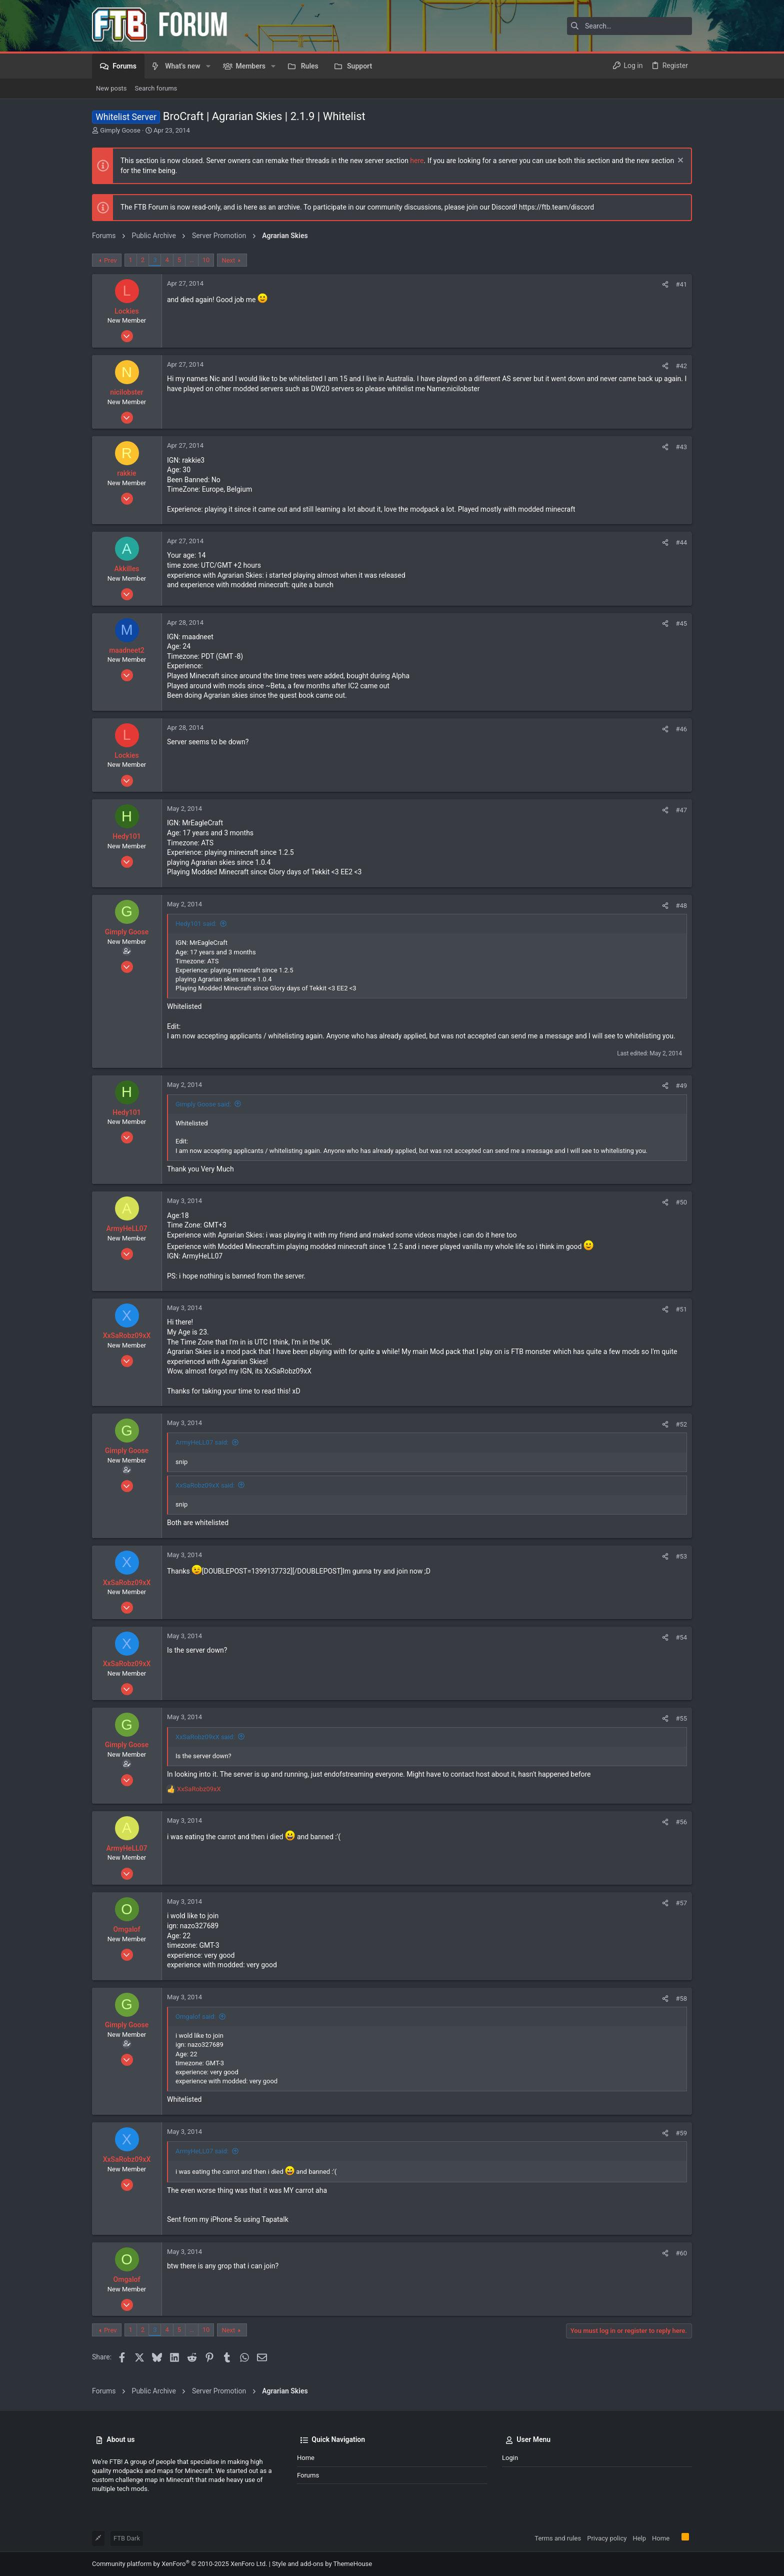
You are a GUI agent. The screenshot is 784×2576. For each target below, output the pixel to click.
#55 (681, 1718)
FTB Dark (127, 2538)
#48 (681, 905)
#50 (681, 1202)
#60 (681, 2253)
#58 (681, 1998)
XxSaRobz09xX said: (205, 1485)
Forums (308, 2475)
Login (510, 2457)
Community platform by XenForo (179, 2563)
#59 (681, 2133)
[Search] (629, 26)
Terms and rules (557, 2538)
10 (206, 260)
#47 (681, 810)
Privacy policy (606, 2538)
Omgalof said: (196, 2016)
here (417, 161)
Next (228, 260)
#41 (681, 284)
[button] (208, 66)
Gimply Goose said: (203, 1104)
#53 (681, 1556)
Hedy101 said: (196, 923)
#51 (681, 1309)
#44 (681, 542)
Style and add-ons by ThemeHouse (322, 2563)
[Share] (665, 284)
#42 (681, 366)
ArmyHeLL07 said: (202, 1442)
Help (639, 2538)
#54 (681, 1637)
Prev (110, 260)
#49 (681, 1085)
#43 (681, 447)
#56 (681, 1822)
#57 (681, 1903)
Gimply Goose (120, 130)
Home (305, 2457)
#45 (681, 623)
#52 (681, 1424)
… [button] (192, 260)
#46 (681, 729)
